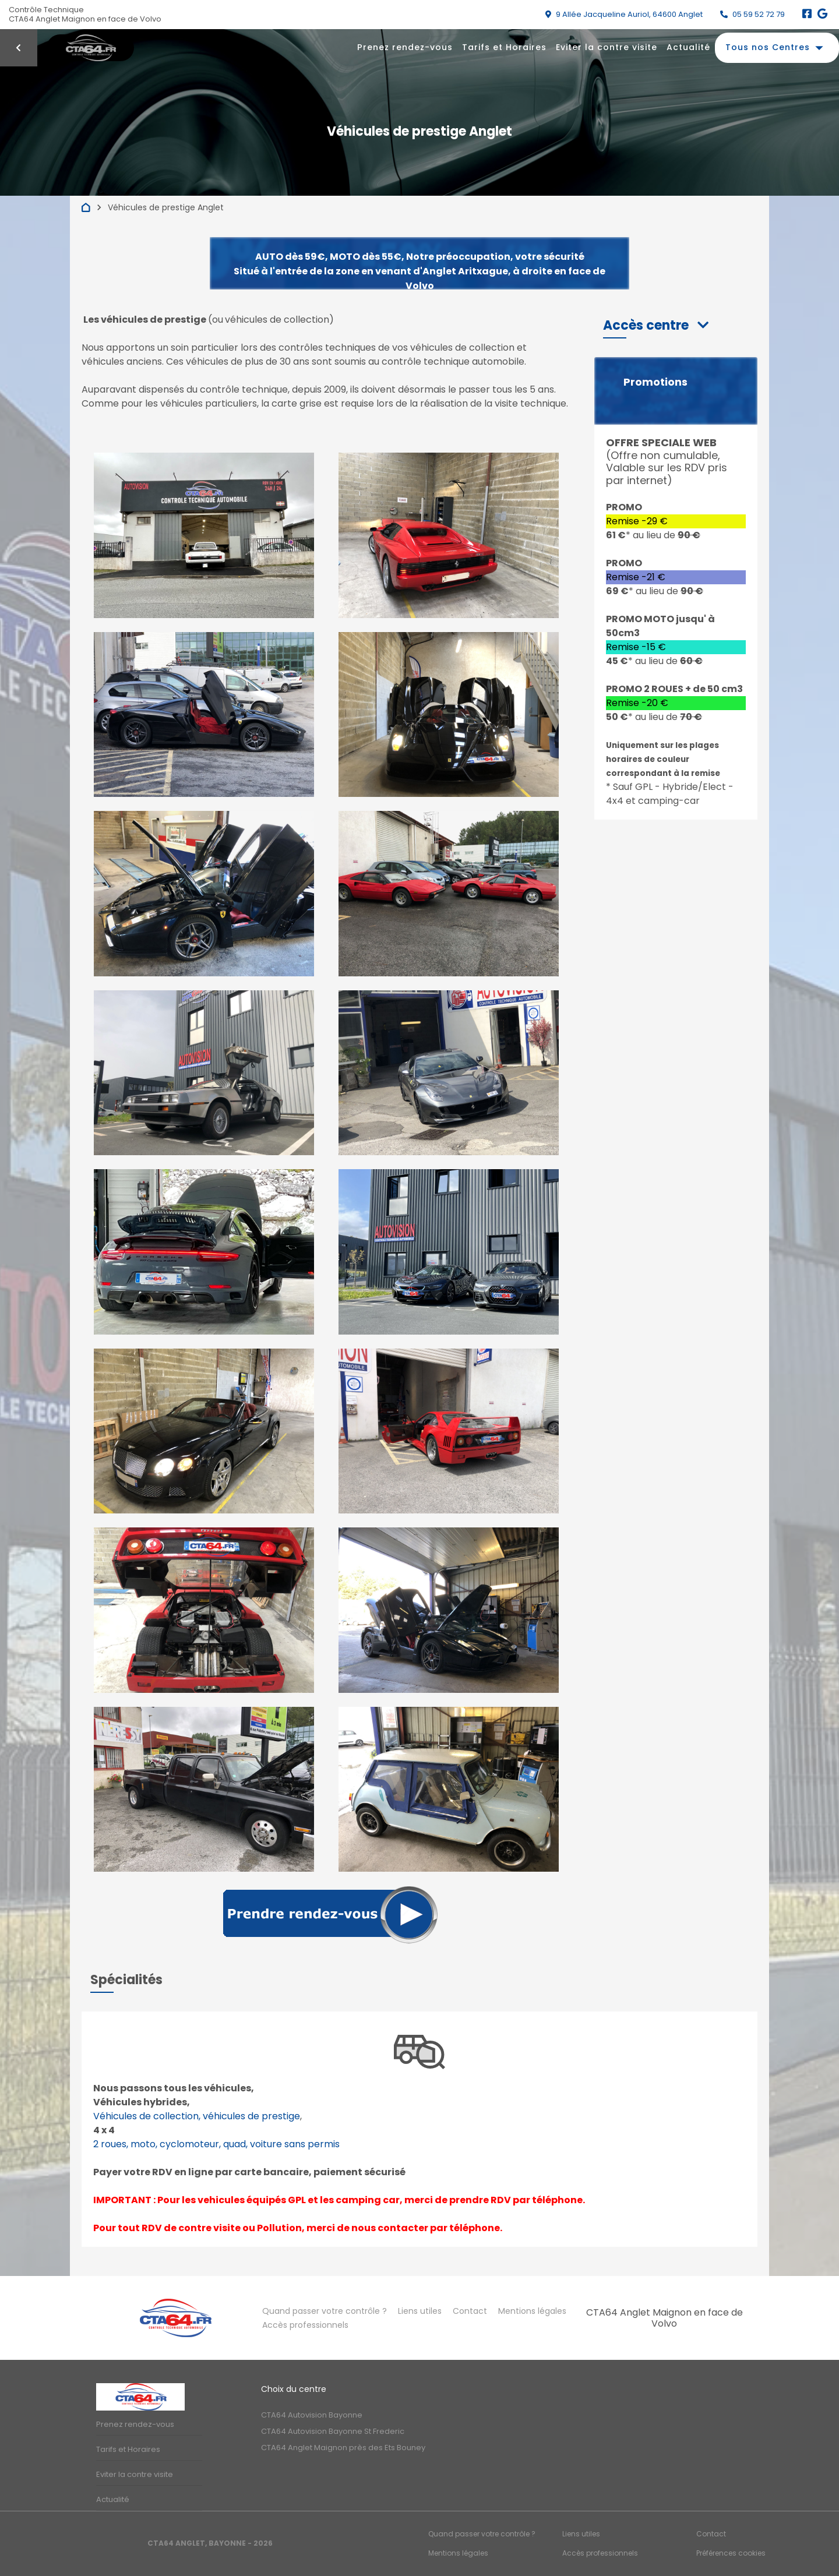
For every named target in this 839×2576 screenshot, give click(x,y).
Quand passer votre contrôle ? (324, 2311)
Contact (470, 2311)
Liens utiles (420, 2311)
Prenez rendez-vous (405, 47)
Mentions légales (532, 2311)
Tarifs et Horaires (504, 47)
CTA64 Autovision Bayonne (311, 2414)
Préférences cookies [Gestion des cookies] (731, 2553)
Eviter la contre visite (606, 47)
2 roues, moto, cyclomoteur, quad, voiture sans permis (216, 2144)
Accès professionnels (305, 2325)
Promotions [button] (655, 382)
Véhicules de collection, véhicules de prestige (196, 2116)
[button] (655, 325)
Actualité (688, 47)
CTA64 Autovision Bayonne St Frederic (332, 2431)
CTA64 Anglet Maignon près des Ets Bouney (343, 2447)
